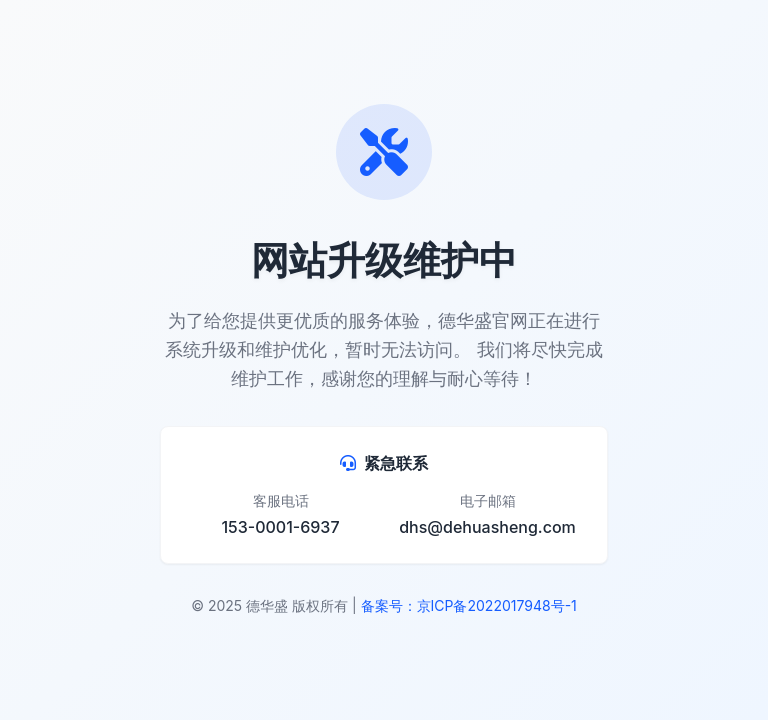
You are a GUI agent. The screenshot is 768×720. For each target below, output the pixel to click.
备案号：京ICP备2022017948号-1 (469, 605)
